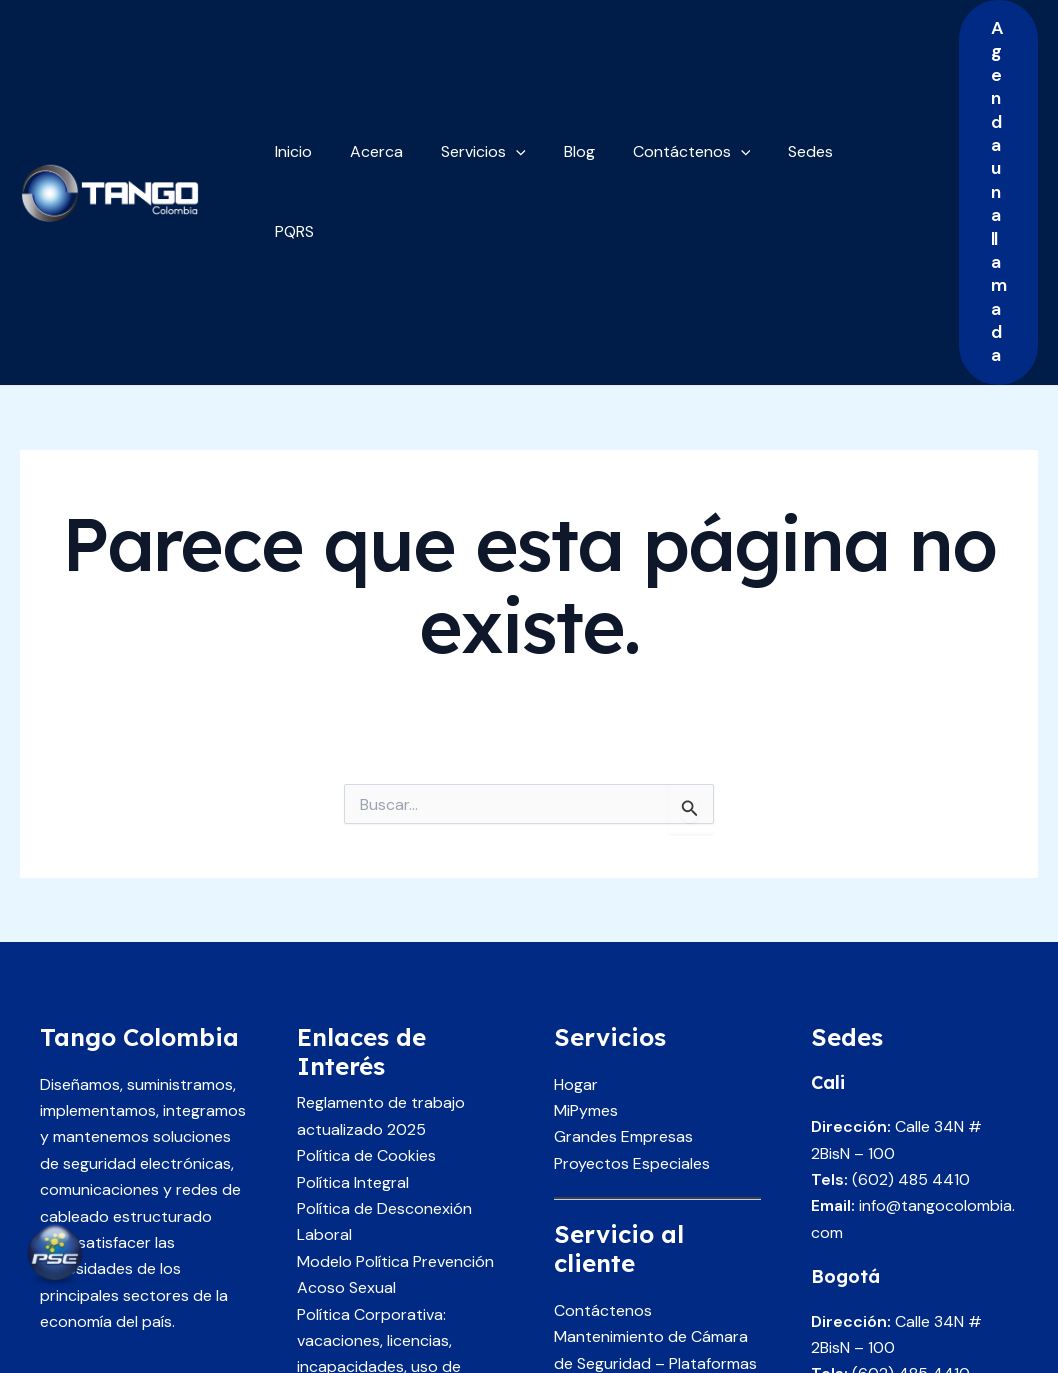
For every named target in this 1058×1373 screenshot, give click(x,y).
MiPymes (586, 876)
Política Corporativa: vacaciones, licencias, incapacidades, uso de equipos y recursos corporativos (379, 1133)
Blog (558, 74)
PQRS (851, 74)
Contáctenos (665, 75)
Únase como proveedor (640, 1182)
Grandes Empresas (623, 903)
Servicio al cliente (617, 1208)
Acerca (367, 74)
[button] (982, 75)
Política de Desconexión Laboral (384, 987)
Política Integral (353, 948)
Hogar (576, 850)
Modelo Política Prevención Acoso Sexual (395, 1040)
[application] (501, 75)
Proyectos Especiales (632, 929)
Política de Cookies (366, 921)
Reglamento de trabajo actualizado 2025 (381, 882)
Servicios (468, 75)
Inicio (290, 74)
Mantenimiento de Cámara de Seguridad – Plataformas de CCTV (655, 1129)
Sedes (777, 74)
